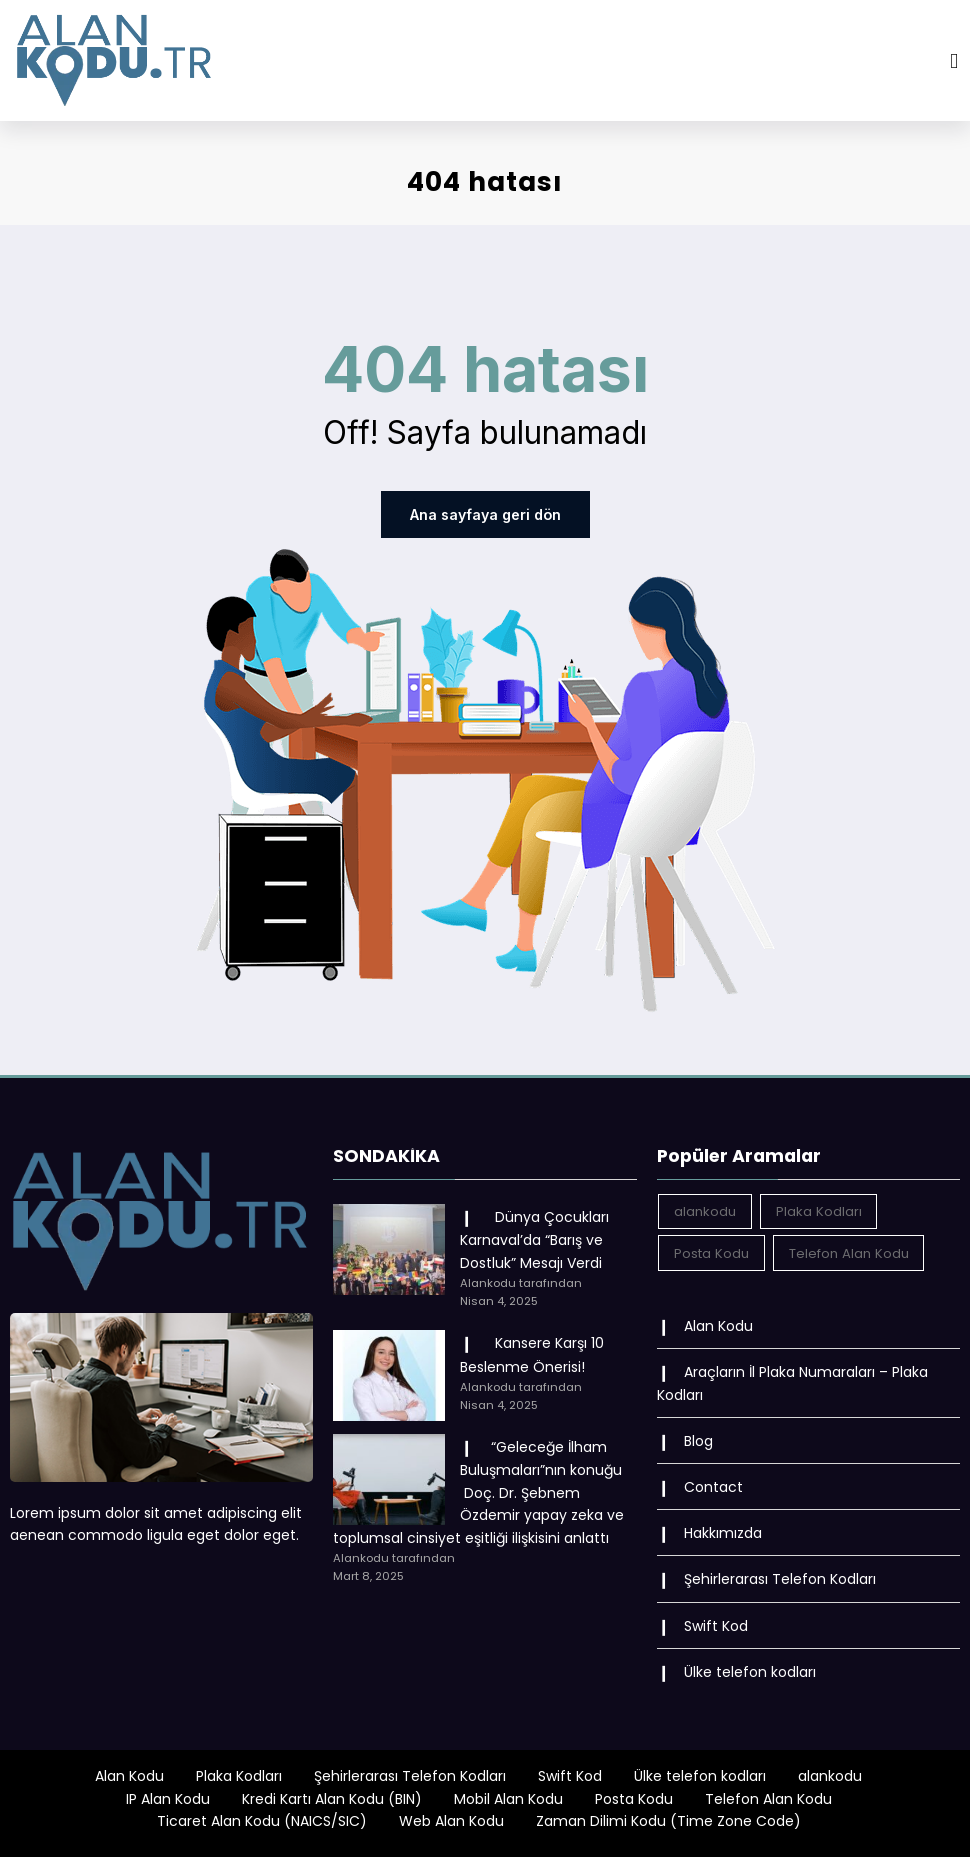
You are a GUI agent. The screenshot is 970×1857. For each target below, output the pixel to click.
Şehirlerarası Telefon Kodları (780, 1579)
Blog (698, 1440)
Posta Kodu (634, 1798)
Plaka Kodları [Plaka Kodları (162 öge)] (819, 1211)
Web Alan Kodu (451, 1821)
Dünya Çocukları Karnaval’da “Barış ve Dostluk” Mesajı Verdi (534, 1240)
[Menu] (954, 61)
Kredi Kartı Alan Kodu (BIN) (332, 1798)
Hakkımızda (723, 1533)
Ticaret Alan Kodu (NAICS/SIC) (262, 1821)
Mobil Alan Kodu (508, 1798)
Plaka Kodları (239, 1776)
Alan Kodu (718, 1326)
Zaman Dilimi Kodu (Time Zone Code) (668, 1821)
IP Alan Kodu (168, 1798)
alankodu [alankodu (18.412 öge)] (705, 1211)
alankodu (830, 1776)
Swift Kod (716, 1625)
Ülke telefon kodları (750, 1671)
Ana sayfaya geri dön (485, 514)
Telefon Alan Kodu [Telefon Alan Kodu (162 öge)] (849, 1252)
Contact (713, 1486)
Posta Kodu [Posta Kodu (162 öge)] (711, 1252)
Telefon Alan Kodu (768, 1798)
